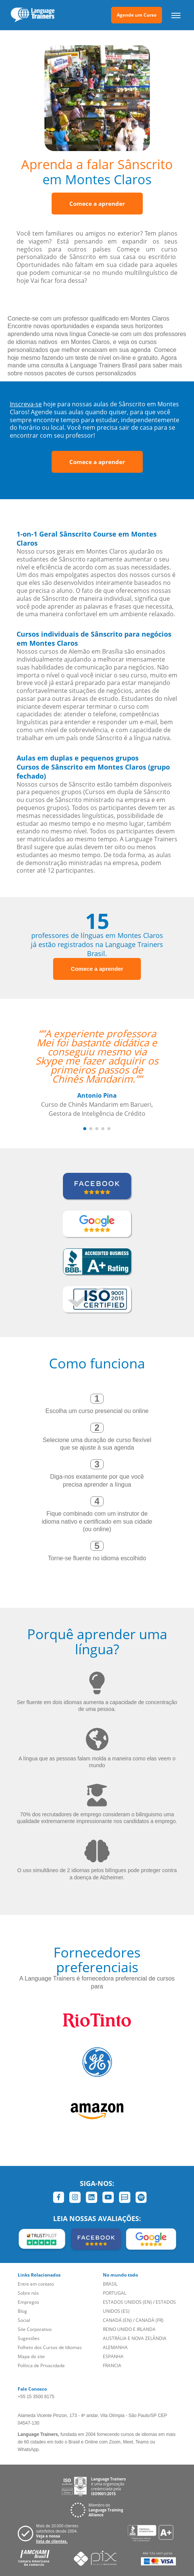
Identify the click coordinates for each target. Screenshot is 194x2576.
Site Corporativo (35, 2329)
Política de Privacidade (41, 2365)
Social (24, 2320)
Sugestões (29, 2338)
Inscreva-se (26, 404)
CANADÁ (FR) (149, 2320)
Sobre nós (28, 2293)
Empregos (28, 2302)
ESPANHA (113, 2356)
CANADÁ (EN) (117, 2320)
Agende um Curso (136, 15)
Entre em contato (36, 2284)
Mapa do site (31, 2356)
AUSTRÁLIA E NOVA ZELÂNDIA (135, 2338)
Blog (22, 2311)
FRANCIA (112, 2365)
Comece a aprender (97, 203)
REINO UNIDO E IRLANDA (129, 2329)
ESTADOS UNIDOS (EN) (127, 2302)
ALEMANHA (115, 2347)
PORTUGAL (114, 2293)
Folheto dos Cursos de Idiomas (50, 2347)
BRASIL (110, 2284)
